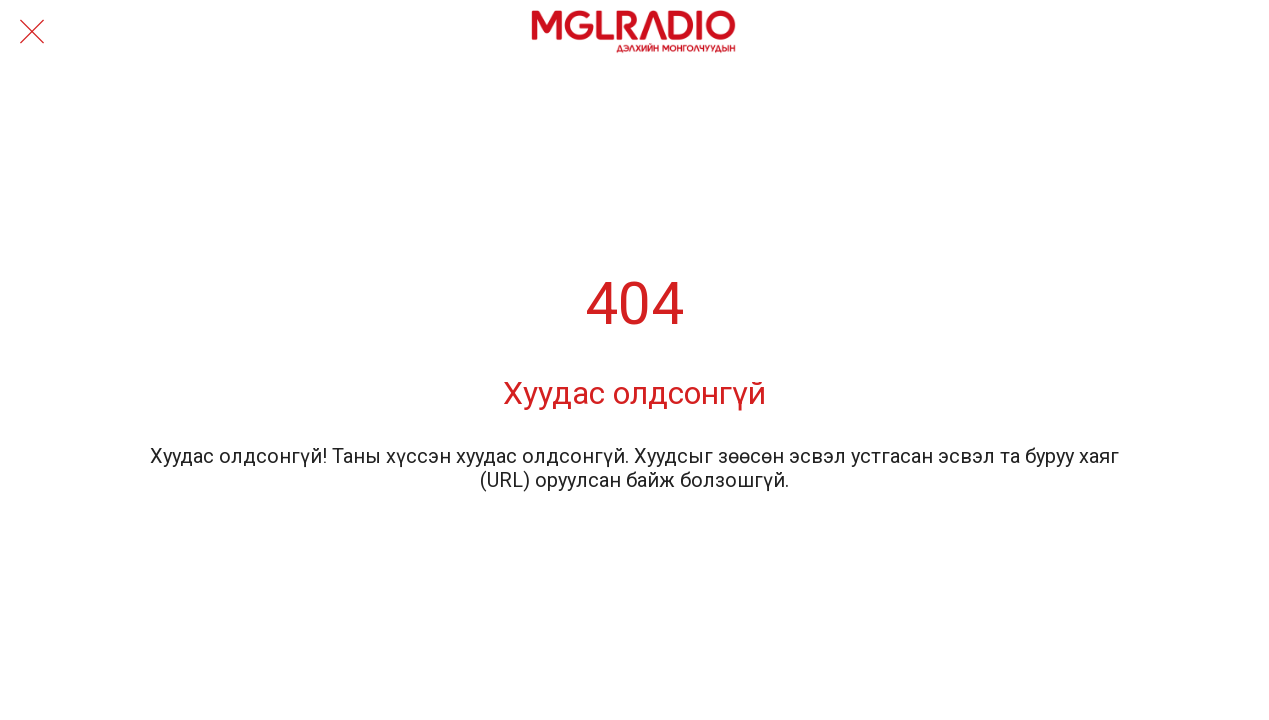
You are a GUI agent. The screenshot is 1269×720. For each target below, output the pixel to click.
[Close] (32, 32)
